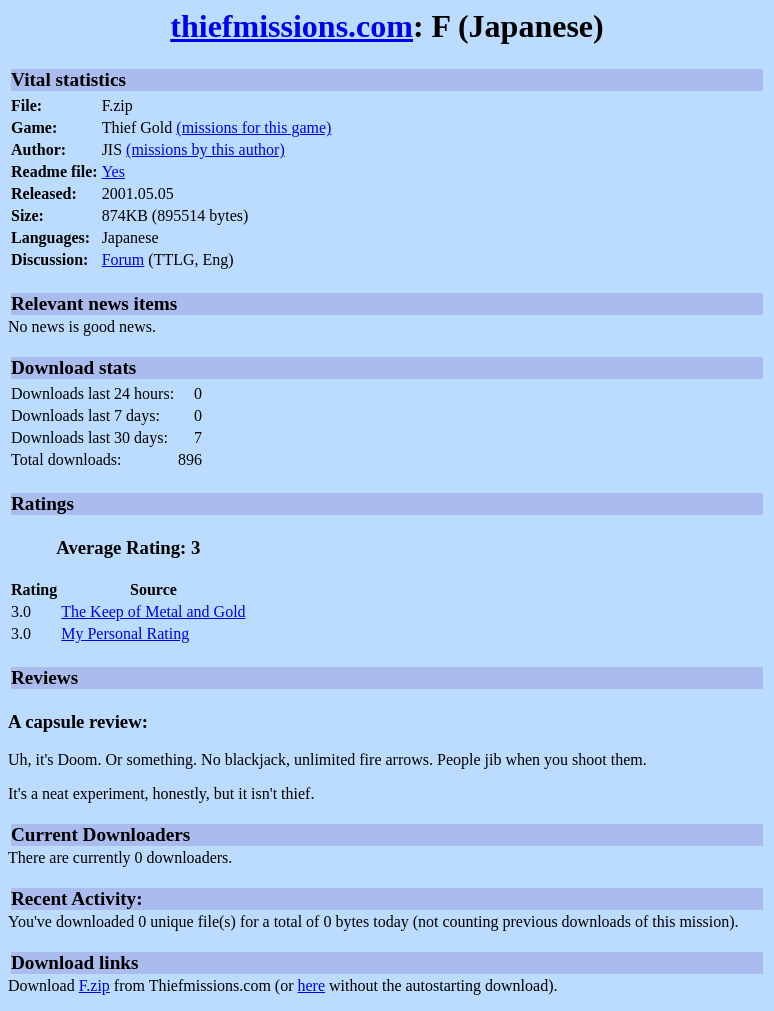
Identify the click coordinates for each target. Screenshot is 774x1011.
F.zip (94, 985)
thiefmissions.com (291, 26)
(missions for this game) (253, 127)
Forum (123, 259)
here (312, 985)
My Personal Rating (125, 633)
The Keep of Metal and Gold (153, 611)
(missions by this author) (205, 149)
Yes (113, 171)
